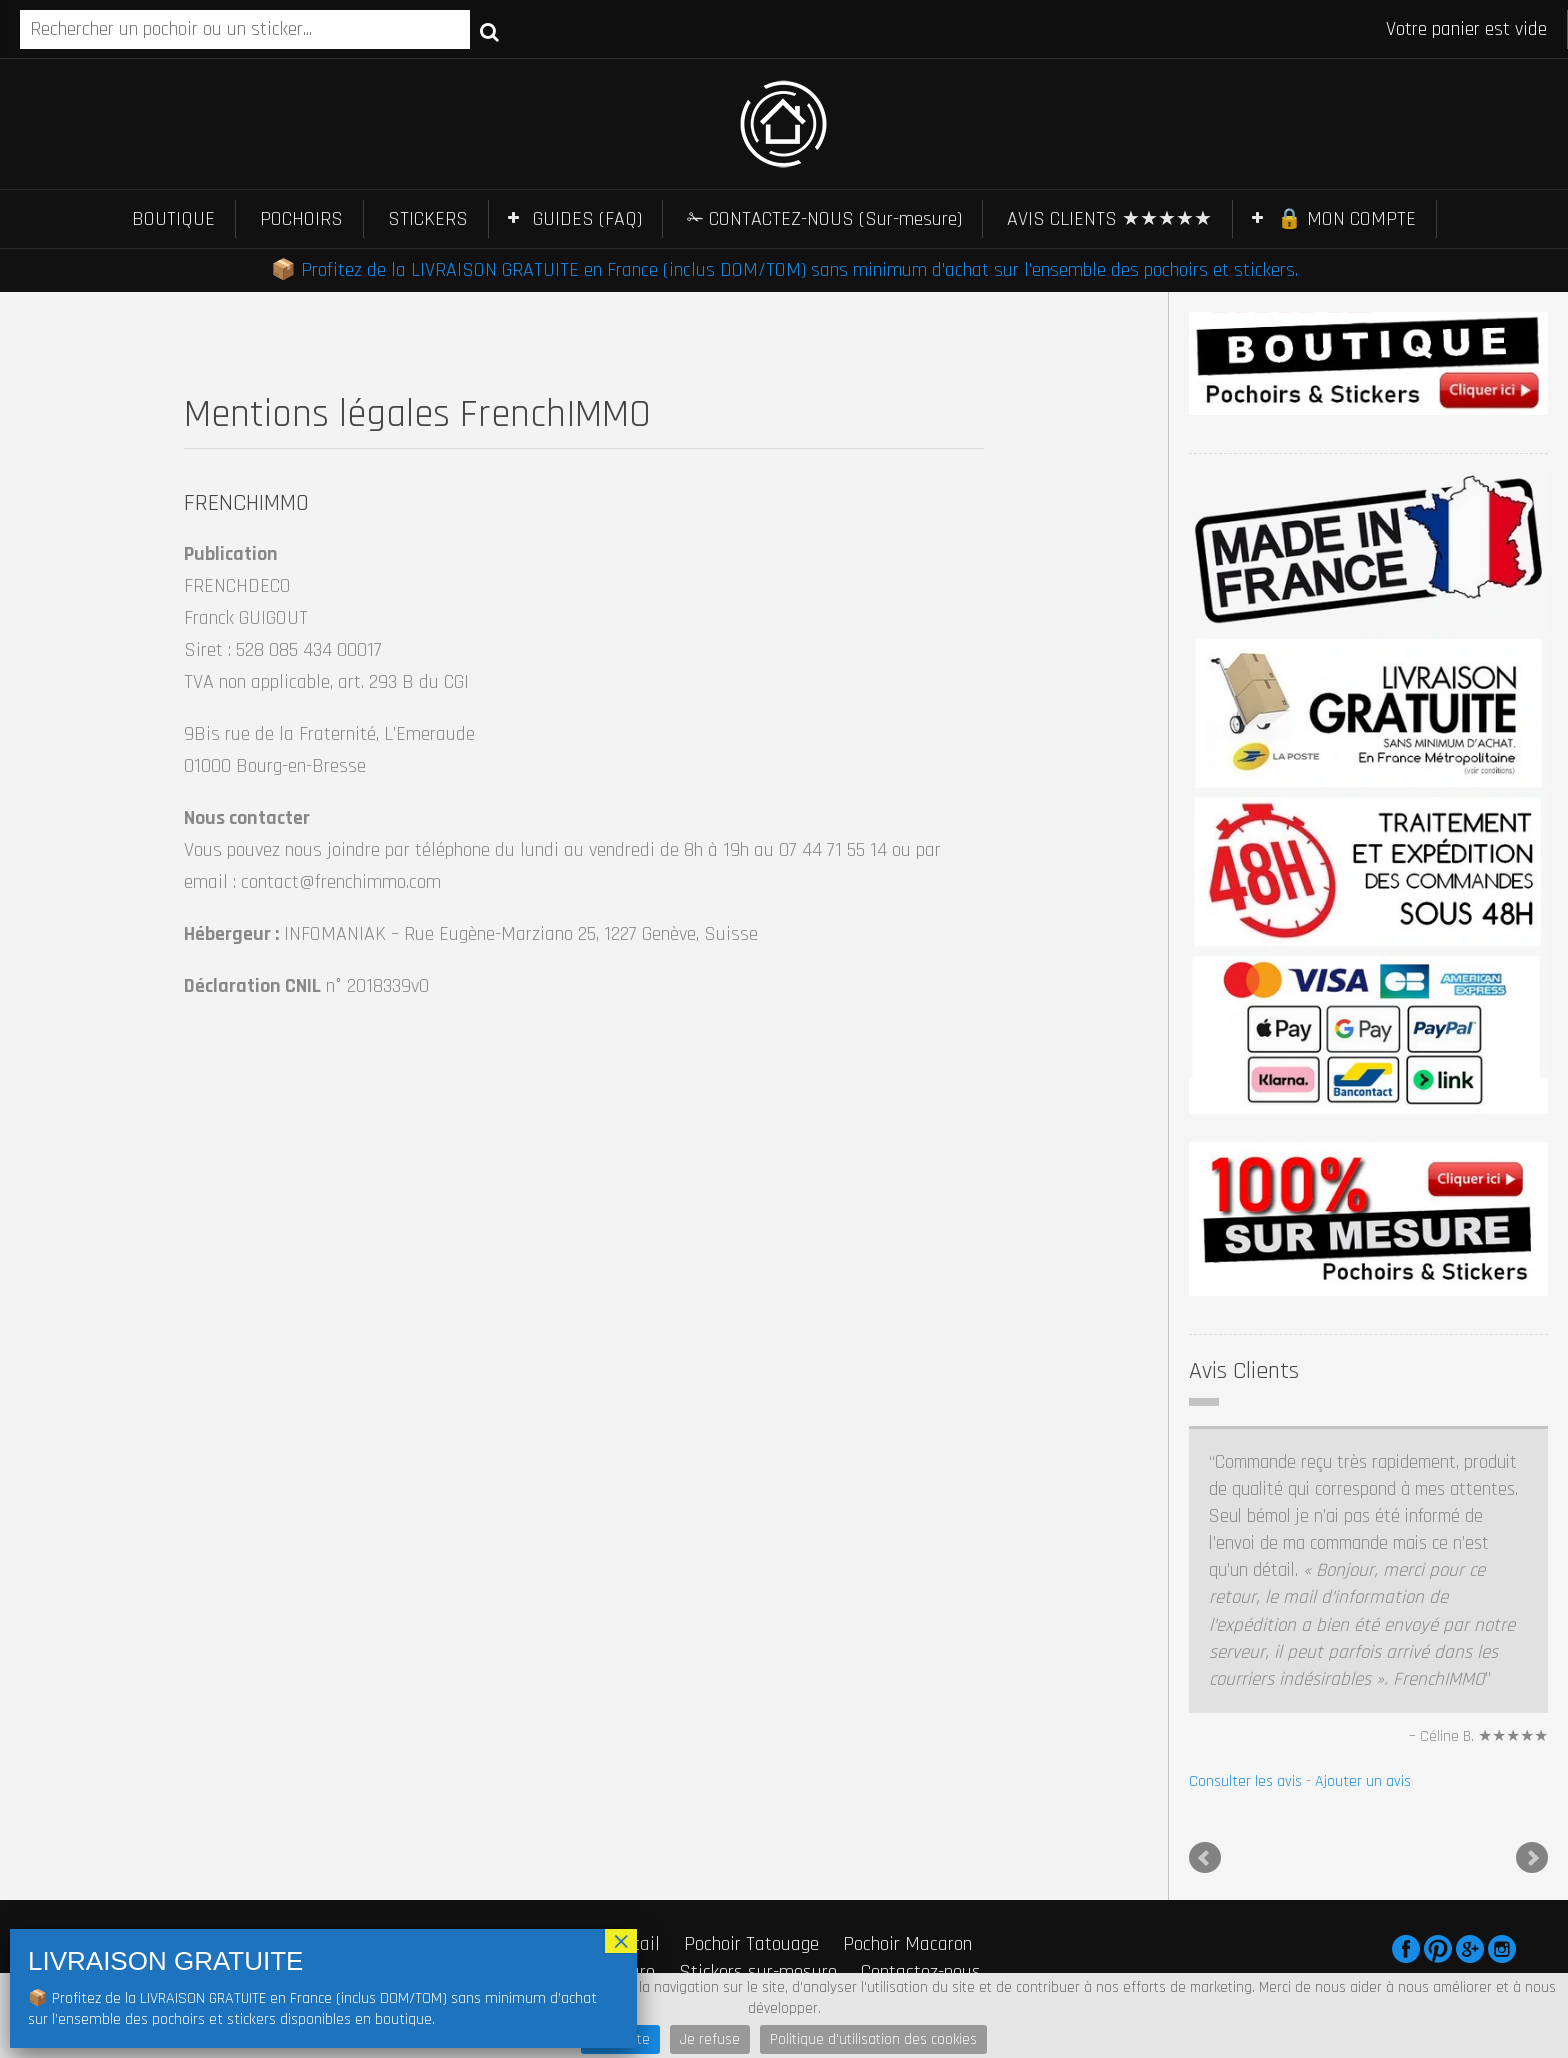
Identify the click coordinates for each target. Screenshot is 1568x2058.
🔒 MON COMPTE (1346, 219)
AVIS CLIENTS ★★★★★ (1109, 219)
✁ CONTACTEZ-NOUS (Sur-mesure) (824, 219)
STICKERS (428, 219)
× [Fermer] (621, 1941)
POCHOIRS (301, 219)
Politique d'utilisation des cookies (873, 2039)
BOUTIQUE (173, 219)
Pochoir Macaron (907, 1944)
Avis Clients (1244, 1371)
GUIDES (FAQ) (587, 219)
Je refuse (710, 2039)
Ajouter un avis (1363, 1781)
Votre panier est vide (1466, 29)
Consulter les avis (1245, 1781)
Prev (1205, 1858)
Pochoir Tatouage (751, 1944)
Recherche (489, 31)
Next (1532, 1858)
